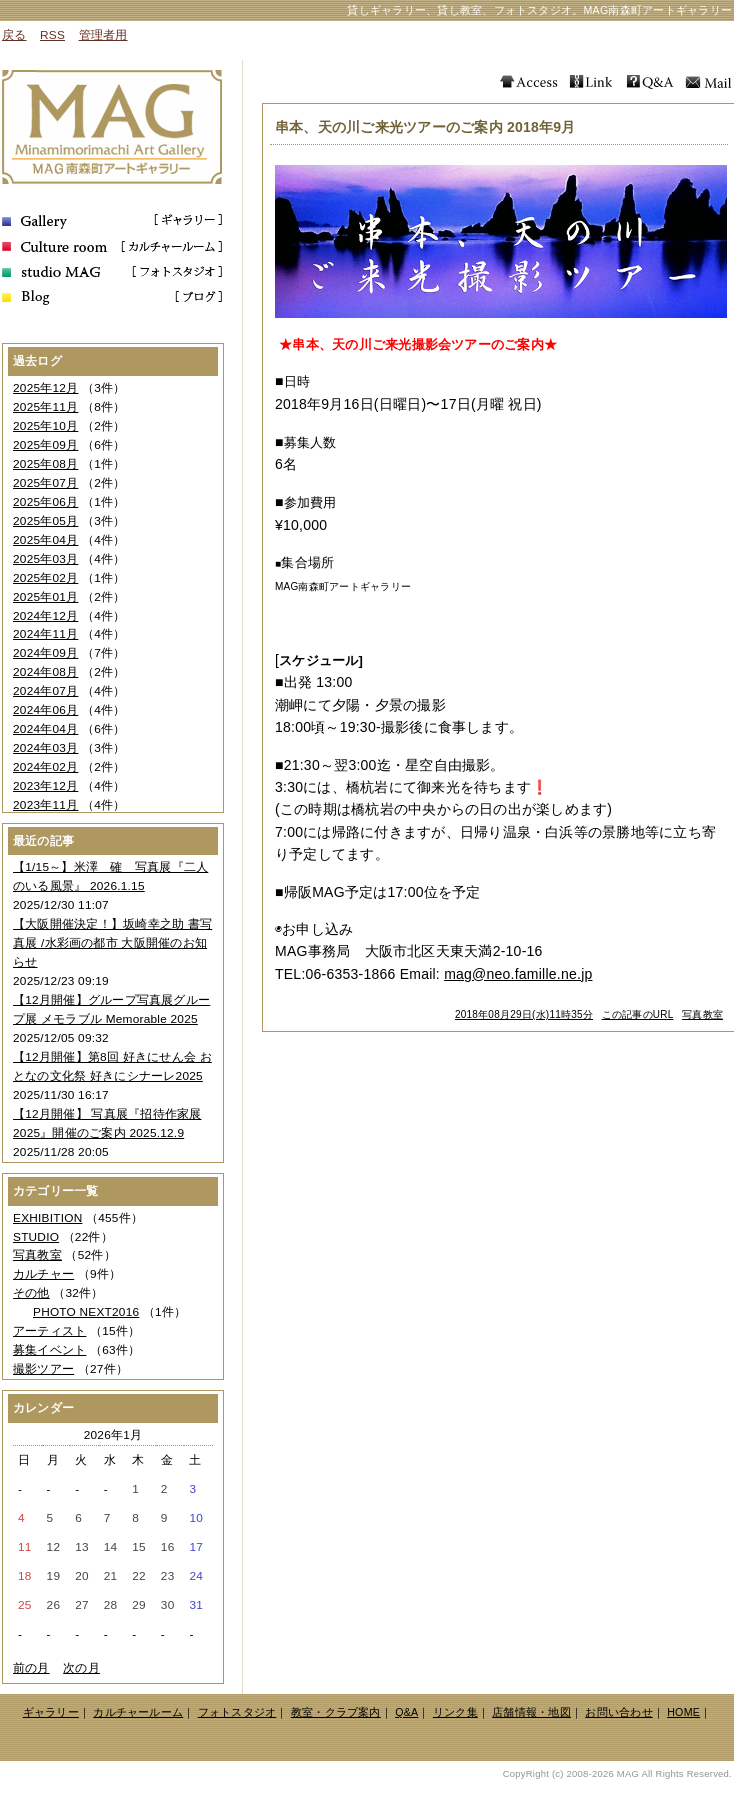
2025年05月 (45, 521)
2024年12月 (45, 616)
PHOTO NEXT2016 (86, 1312)
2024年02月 (45, 767)
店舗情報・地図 (531, 1712)
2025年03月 (45, 559)
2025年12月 (45, 388)
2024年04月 (45, 729)
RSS (52, 35)
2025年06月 (45, 502)
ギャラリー (51, 1712)
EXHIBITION (47, 1218)
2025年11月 (45, 407)
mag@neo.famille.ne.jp (518, 974)
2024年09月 (45, 653)
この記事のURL (638, 1014)
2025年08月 (45, 464)
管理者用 (103, 35)
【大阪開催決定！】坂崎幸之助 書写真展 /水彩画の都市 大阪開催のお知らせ (112, 943)
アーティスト (49, 1331)
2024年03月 (45, 748)
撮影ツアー (43, 1369)
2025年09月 (45, 445)
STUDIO (36, 1237)
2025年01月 (45, 597)
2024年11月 (45, 634)
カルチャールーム (138, 1712)
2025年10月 (45, 426)
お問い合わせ (618, 1712)
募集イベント (49, 1350)
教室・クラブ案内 (336, 1712)
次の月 (81, 1668)
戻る (14, 35)
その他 (31, 1293)
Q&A (406, 1712)
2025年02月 (45, 578)
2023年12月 (45, 786)
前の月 (31, 1668)
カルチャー (43, 1274)
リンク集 (455, 1712)
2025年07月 (45, 483)
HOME (683, 1712)
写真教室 (702, 1014)
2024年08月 (45, 672)
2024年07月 (45, 691)
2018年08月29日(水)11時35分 (524, 1014)
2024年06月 (45, 710)
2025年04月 (45, 540)
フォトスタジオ (237, 1712)
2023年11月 (45, 805)
